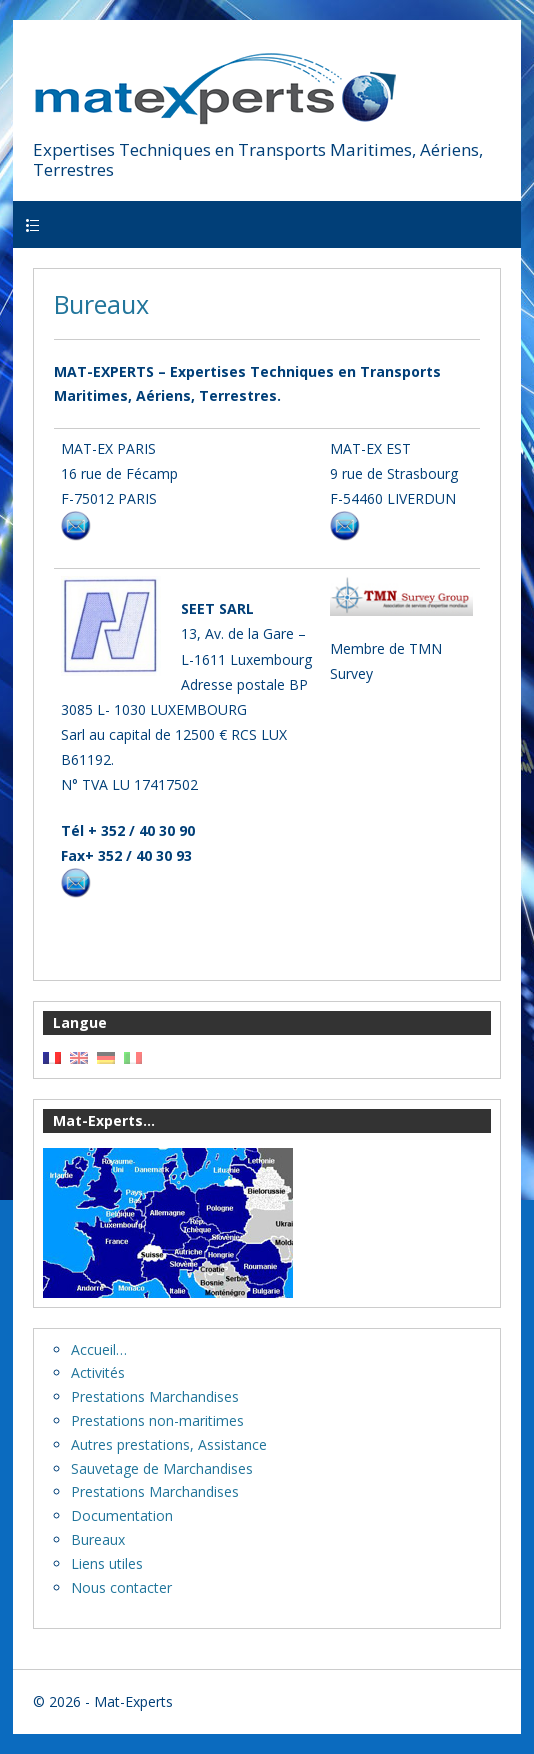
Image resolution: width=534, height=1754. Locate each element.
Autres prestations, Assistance (169, 1444)
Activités (98, 1372)
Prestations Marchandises (155, 1396)
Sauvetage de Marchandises (162, 1468)
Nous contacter (121, 1587)
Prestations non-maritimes (157, 1420)
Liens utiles (107, 1563)
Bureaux (101, 304)
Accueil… (99, 1349)
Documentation (122, 1515)
